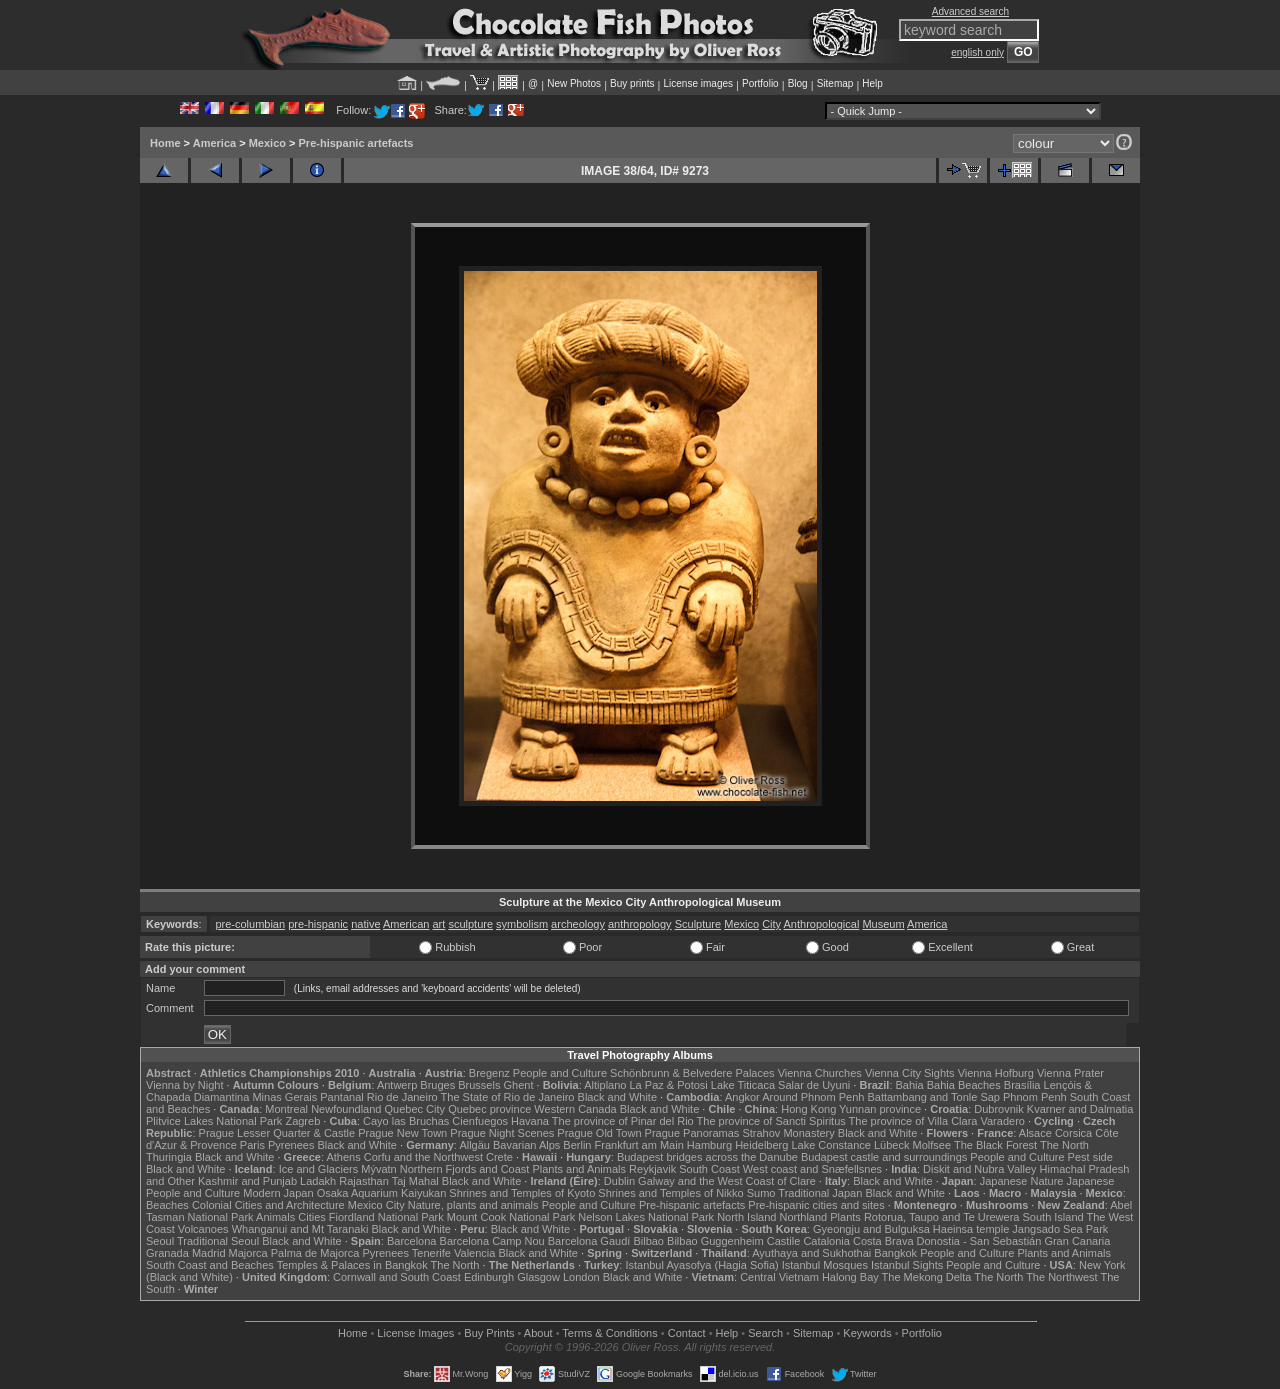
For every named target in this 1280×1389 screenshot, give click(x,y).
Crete (499, 1157)
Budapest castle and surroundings (884, 1157)
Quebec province (489, 1109)
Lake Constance (831, 1145)
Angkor (742, 1097)
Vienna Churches (820, 1073)
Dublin (619, 1181)
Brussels (479, 1085)
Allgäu (474, 1145)
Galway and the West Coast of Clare (727, 1181)
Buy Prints (489, 1333)
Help (872, 83)
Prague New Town (402, 1133)
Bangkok (895, 1253)
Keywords (867, 1333)
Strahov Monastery (788, 1133)
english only (977, 52)
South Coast (709, 1169)
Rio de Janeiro (402, 1097)
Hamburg (709, 1145)
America (214, 143)
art (438, 924)
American (406, 924)
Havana (530, 1121)
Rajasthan (364, 1181)
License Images (415, 1333)
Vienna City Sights (910, 1073)
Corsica (1073, 1133)
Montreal (286, 1109)
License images (698, 83)
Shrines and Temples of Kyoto (522, 1193)
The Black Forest (995, 1145)
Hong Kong (808, 1109)
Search (765, 1333)
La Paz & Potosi (669, 1085)
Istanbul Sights (907, 1265)
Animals (275, 1217)
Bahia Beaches (964, 1085)
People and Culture (560, 1073)
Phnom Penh (1035, 1097)
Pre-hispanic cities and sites (816, 1205)
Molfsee (932, 1145)
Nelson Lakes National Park (646, 1217)
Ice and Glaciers (318, 1169)
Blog (798, 83)
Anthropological (822, 924)
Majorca (248, 1253)
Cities (312, 1217)
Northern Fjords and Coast (465, 1169)
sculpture (470, 924)
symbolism (522, 924)
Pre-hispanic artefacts (356, 143)
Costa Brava (883, 1241)
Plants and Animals (579, 1169)
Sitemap (835, 83)
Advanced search (970, 11)
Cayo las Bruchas (406, 1121)
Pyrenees (291, 1145)
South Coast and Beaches (210, 1265)
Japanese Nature (1022, 1181)
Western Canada (575, 1109)
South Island (1053, 1217)
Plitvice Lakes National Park (214, 1121)
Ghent (519, 1085)
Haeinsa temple (971, 1229)
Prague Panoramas (692, 1133)
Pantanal (341, 1097)
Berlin (577, 1145)
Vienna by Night (184, 1085)
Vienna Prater (1070, 1073)
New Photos (574, 83)
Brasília (1022, 1085)
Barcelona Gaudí (589, 1241)
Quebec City (415, 1109)
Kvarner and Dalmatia (1080, 1109)
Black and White (617, 1097)
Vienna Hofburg (996, 1073)
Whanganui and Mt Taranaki (300, 1229)
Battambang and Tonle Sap (933, 1097)
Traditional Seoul (218, 1241)
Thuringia (169, 1157)
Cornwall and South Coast (397, 1277)
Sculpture (698, 924)
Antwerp (397, 1085)
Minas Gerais (284, 1097)
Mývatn (378, 1169)
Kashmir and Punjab (247, 1181)
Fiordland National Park (386, 1217)
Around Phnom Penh (813, 1097)
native (365, 924)
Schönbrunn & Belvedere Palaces (692, 1073)
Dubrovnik (999, 1109)
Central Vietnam (779, 1277)
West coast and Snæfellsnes (812, 1169)
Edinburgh (489, 1277)
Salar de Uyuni (814, 1085)
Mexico (267, 143)
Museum (883, 924)
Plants (845, 1217)
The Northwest (1062, 1277)
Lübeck (891, 1145)
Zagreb (302, 1121)
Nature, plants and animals (473, 1205)
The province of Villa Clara (913, 1121)
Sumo (761, 1193)
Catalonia (826, 1241)
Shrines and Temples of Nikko (670, 1193)
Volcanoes (203, 1229)
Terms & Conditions (609, 1333)
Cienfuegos (480, 1121)
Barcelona (412, 1241)
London (581, 1277)
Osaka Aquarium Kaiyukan (382, 1193)
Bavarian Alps (526, 1145)
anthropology (640, 924)
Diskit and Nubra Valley (980, 1169)
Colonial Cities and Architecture (268, 1205)
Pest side (1090, 1157)
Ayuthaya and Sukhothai (811, 1253)
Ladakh (318, 1181)
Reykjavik (652, 1169)
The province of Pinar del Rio (623, 1121)
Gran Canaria (1077, 1241)
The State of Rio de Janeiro (508, 1097)
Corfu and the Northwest (423, 1157)
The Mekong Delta (927, 1277)
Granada (167, 1253)
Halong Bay (850, 1277)
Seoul (160, 1241)
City (771, 924)
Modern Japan (278, 1193)
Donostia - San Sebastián (979, 1241)
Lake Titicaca (743, 1085)
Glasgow (538, 1277)
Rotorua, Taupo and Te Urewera (942, 1217)
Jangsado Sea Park (1060, 1229)
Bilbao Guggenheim (715, 1241)
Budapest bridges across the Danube (707, 1157)
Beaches (167, 1205)
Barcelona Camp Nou (492, 1241)
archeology (578, 924)
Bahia (910, 1085)
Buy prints (632, 83)
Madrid (209, 1253)
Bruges (437, 1085)
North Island (746, 1217)
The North (1064, 1145)
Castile (784, 1241)
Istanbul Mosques (825, 1265)
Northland (804, 1217)
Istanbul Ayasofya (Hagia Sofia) (701, 1265)
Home (165, 143)
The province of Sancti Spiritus (771, 1121)
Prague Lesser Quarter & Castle (277, 1133)
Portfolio (760, 83)
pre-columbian (250, 924)
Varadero (1002, 1121)
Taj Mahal (415, 1181)
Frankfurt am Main (639, 1145)
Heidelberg (761, 1145)
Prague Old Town (599, 1133)
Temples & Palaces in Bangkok (352, 1265)
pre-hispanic (318, 924)
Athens (343, 1157)
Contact (687, 1333)
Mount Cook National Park (511, 1217)
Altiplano (605, 1085)
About (538, 1333)
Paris (252, 1145)
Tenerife (431, 1253)
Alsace (1035, 1133)
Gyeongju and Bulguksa (871, 1229)
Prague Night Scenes (502, 1133)
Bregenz (489, 1073)
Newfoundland (346, 1109)
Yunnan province (880, 1109)
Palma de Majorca (315, 1253)
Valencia (474, 1253)
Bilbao (648, 1241)
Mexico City (376, 1205)
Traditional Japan (820, 1193)
